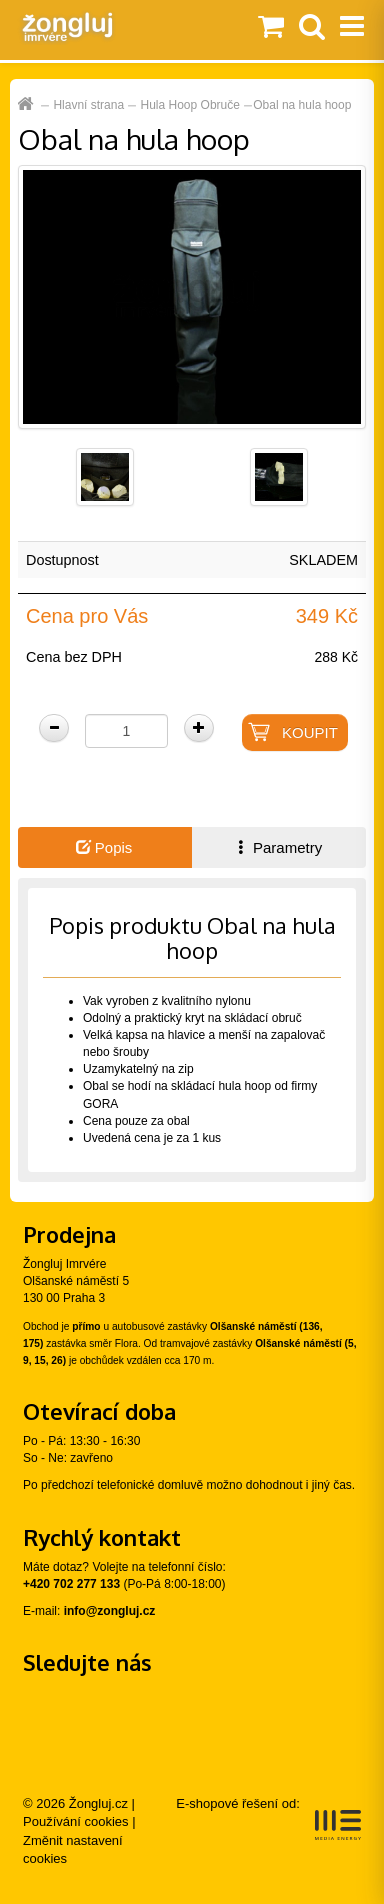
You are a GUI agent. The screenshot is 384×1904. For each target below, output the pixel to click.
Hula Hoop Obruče (190, 105)
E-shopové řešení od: (268, 1818)
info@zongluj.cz (110, 1611)
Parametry (278, 847)
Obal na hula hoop (302, 105)
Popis (104, 847)
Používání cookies (76, 1821)
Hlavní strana (88, 105)
